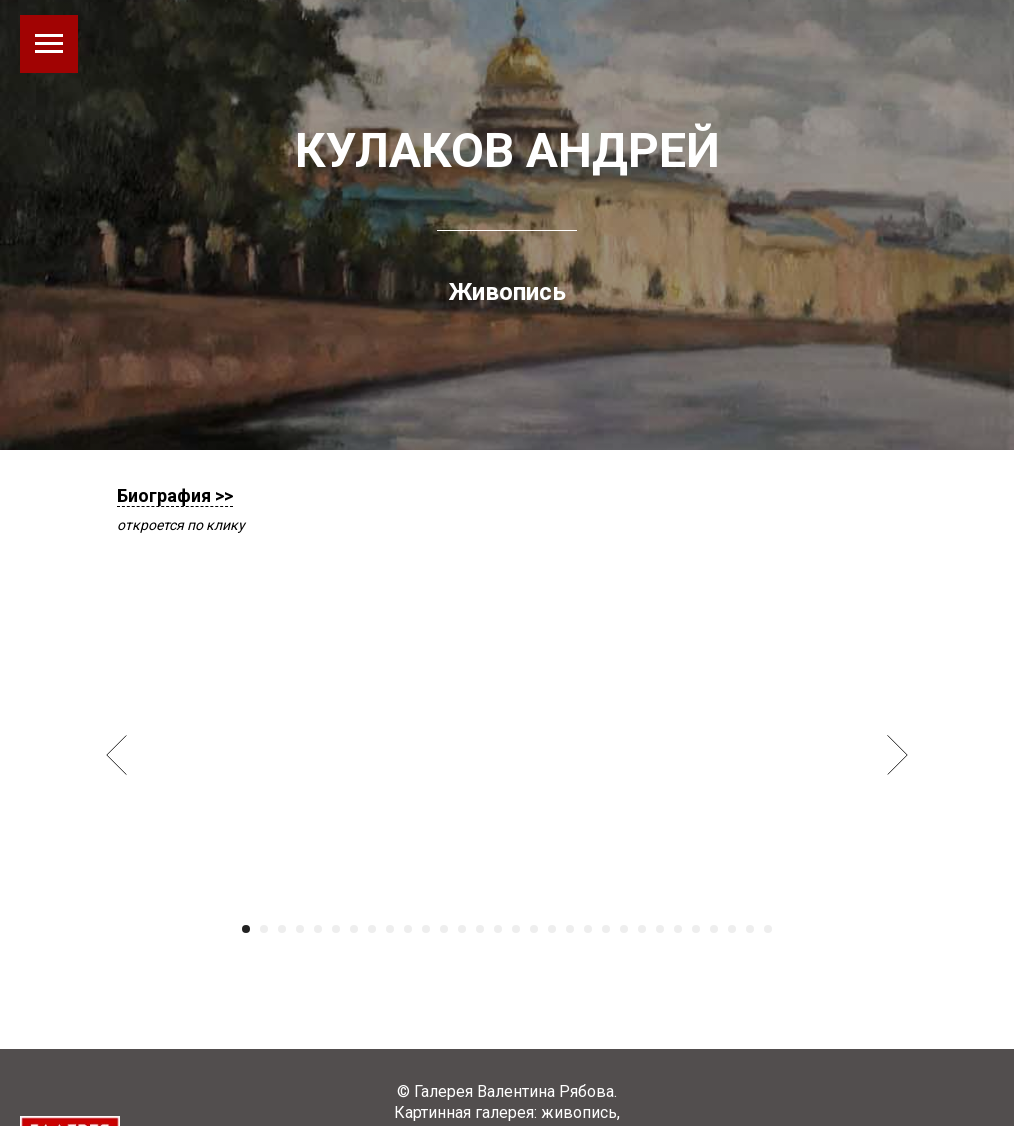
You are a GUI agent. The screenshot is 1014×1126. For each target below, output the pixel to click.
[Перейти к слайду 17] (534, 929)
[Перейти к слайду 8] (372, 929)
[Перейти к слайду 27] (714, 929)
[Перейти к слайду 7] (354, 929)
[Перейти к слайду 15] (498, 929)
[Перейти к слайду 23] (642, 929)
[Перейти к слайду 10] (408, 929)
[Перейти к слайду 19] (570, 929)
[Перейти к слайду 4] (300, 929)
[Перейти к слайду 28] (732, 929)
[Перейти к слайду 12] (444, 929)
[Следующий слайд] (897, 754)
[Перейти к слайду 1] (246, 929)
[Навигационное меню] (49, 44)
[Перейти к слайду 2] (264, 929)
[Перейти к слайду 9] (390, 929)
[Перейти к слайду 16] (516, 929)
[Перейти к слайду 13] (462, 929)
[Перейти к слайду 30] (768, 929)
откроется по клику (181, 525)
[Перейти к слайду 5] (318, 929)
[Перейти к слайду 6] (336, 929)
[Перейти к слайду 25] (678, 929)
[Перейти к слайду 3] (282, 929)
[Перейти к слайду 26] (696, 929)
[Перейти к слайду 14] (480, 929)
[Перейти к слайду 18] (552, 929)
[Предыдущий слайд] (116, 754)
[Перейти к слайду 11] (426, 929)
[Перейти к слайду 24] (660, 929)
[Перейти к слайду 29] (750, 929)
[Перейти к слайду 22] (624, 929)
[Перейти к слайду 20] (588, 929)
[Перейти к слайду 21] (606, 929)
